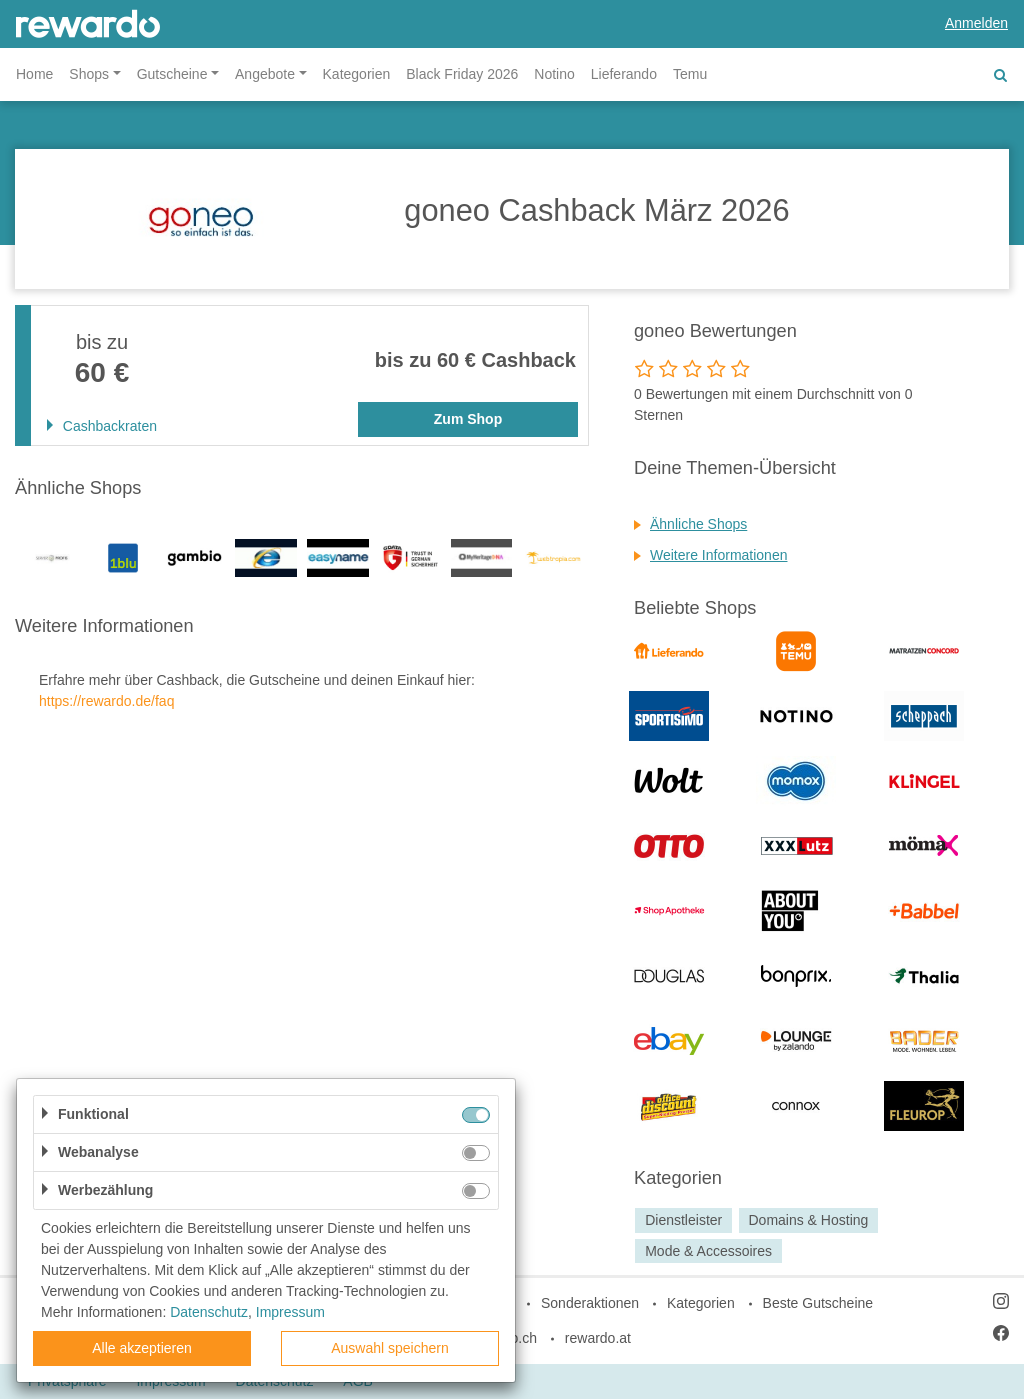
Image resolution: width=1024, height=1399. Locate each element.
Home (34, 74)
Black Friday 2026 (462, 74)
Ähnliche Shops (698, 524)
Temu (690, 74)
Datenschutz (209, 1312)
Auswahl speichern (390, 1348)
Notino (554, 74)
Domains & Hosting (808, 1220)
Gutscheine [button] (172, 74)
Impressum (290, 1312)
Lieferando (624, 74)
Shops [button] (89, 74)
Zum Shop (468, 419)
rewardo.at (598, 1338)
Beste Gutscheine (818, 1303)
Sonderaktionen (590, 1303)
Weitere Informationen (718, 555)
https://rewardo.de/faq (106, 701)
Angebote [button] (265, 74)
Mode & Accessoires (708, 1251)
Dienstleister (683, 1220)
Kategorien (357, 74)
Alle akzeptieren (142, 1348)
